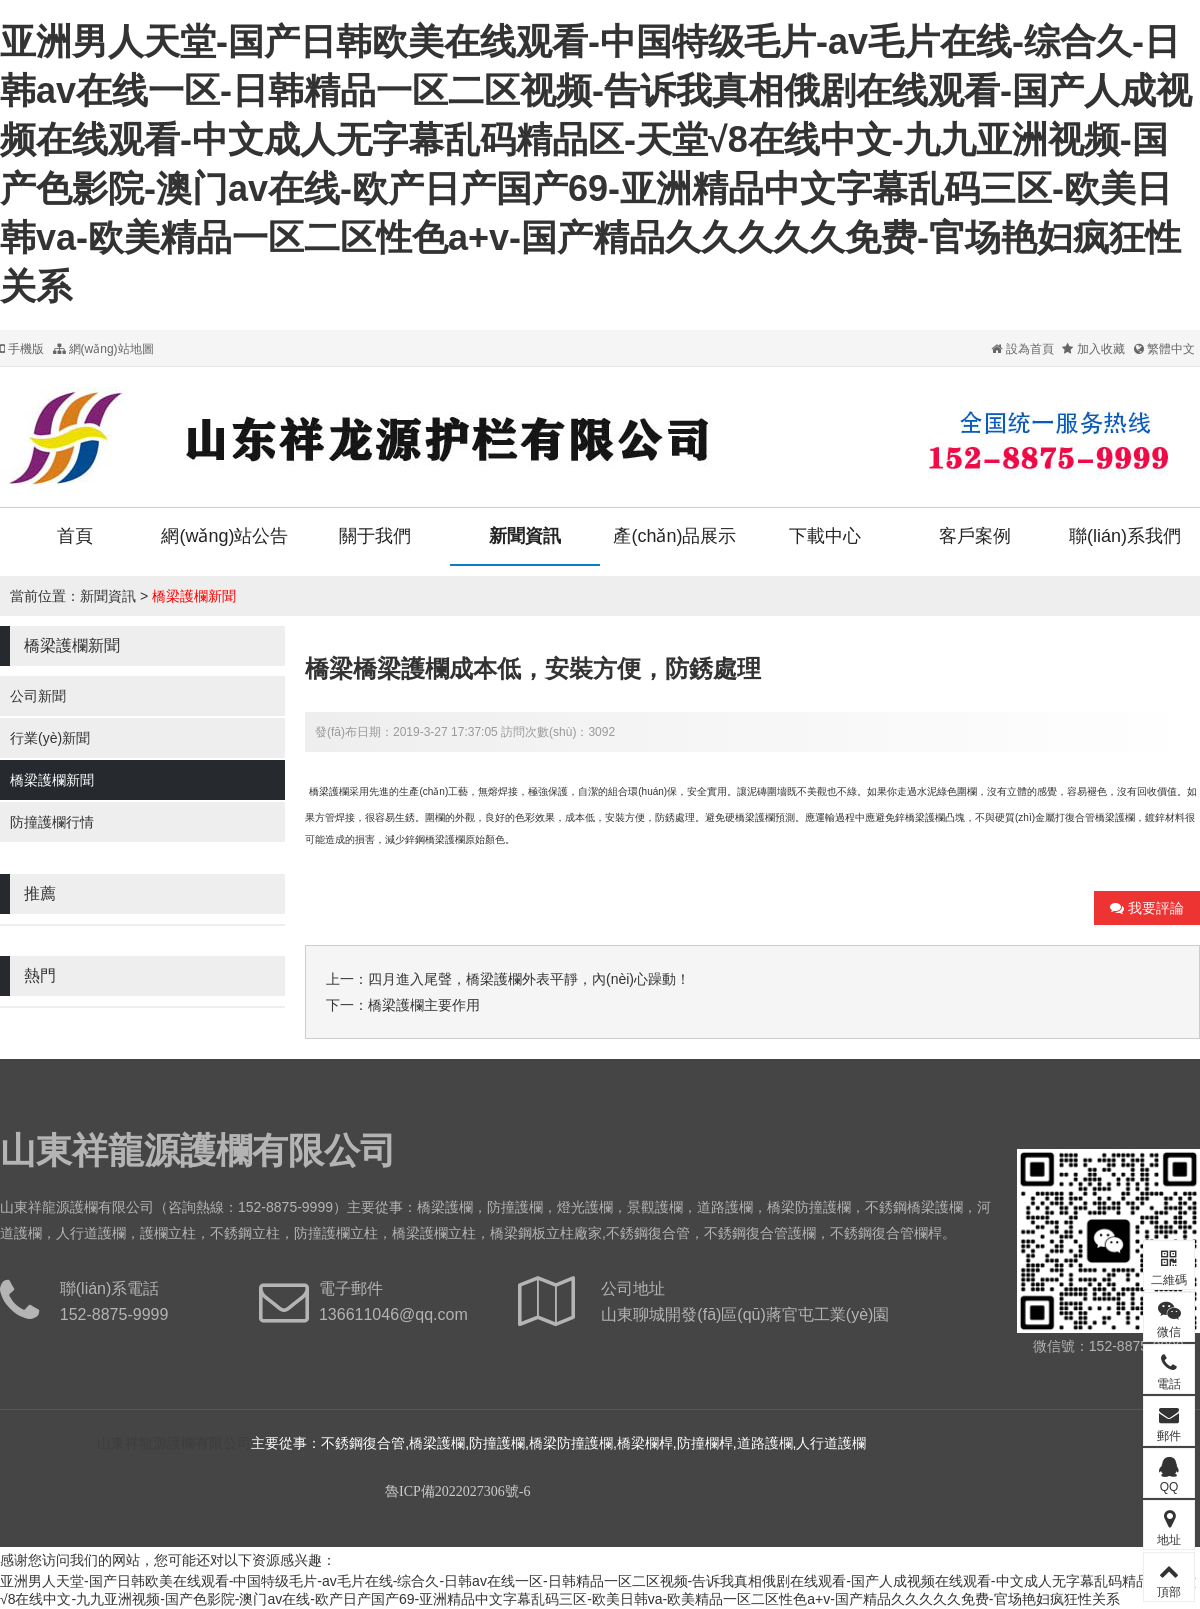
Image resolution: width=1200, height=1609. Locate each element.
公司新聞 (38, 696)
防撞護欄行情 (52, 822)
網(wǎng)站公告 (224, 536)
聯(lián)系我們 (1125, 536)
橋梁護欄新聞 (194, 596)
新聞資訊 (525, 536)
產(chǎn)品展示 (674, 536)
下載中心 (825, 536)
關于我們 (375, 536)
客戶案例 (975, 536)
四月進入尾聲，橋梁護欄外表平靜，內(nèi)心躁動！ (529, 979)
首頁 (75, 536)
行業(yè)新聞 (50, 738)
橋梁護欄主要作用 (424, 1005)
